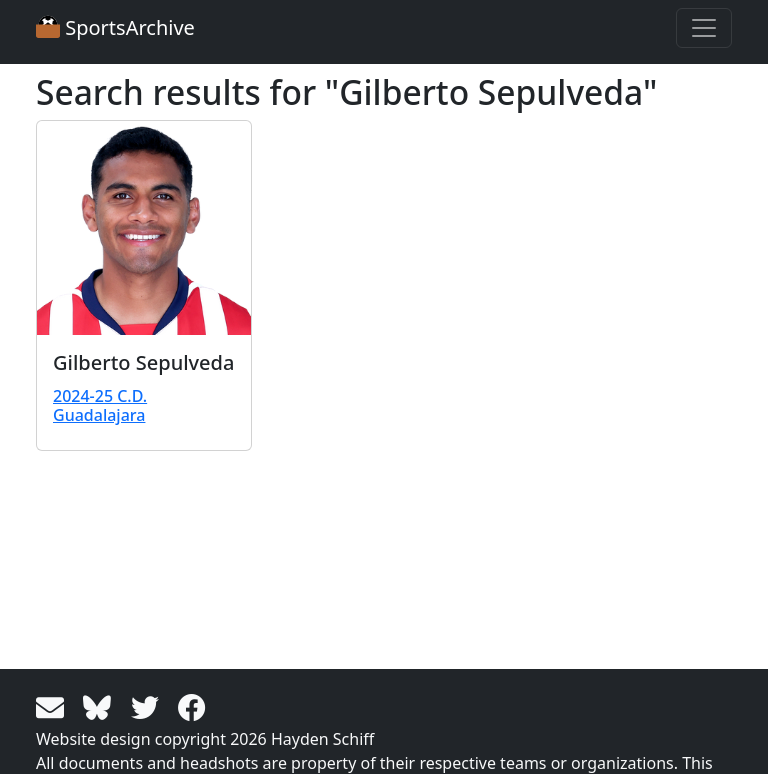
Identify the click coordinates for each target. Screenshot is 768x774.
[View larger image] (144, 228)
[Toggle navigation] (704, 28)
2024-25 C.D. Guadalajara (100, 405)
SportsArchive (115, 27)
